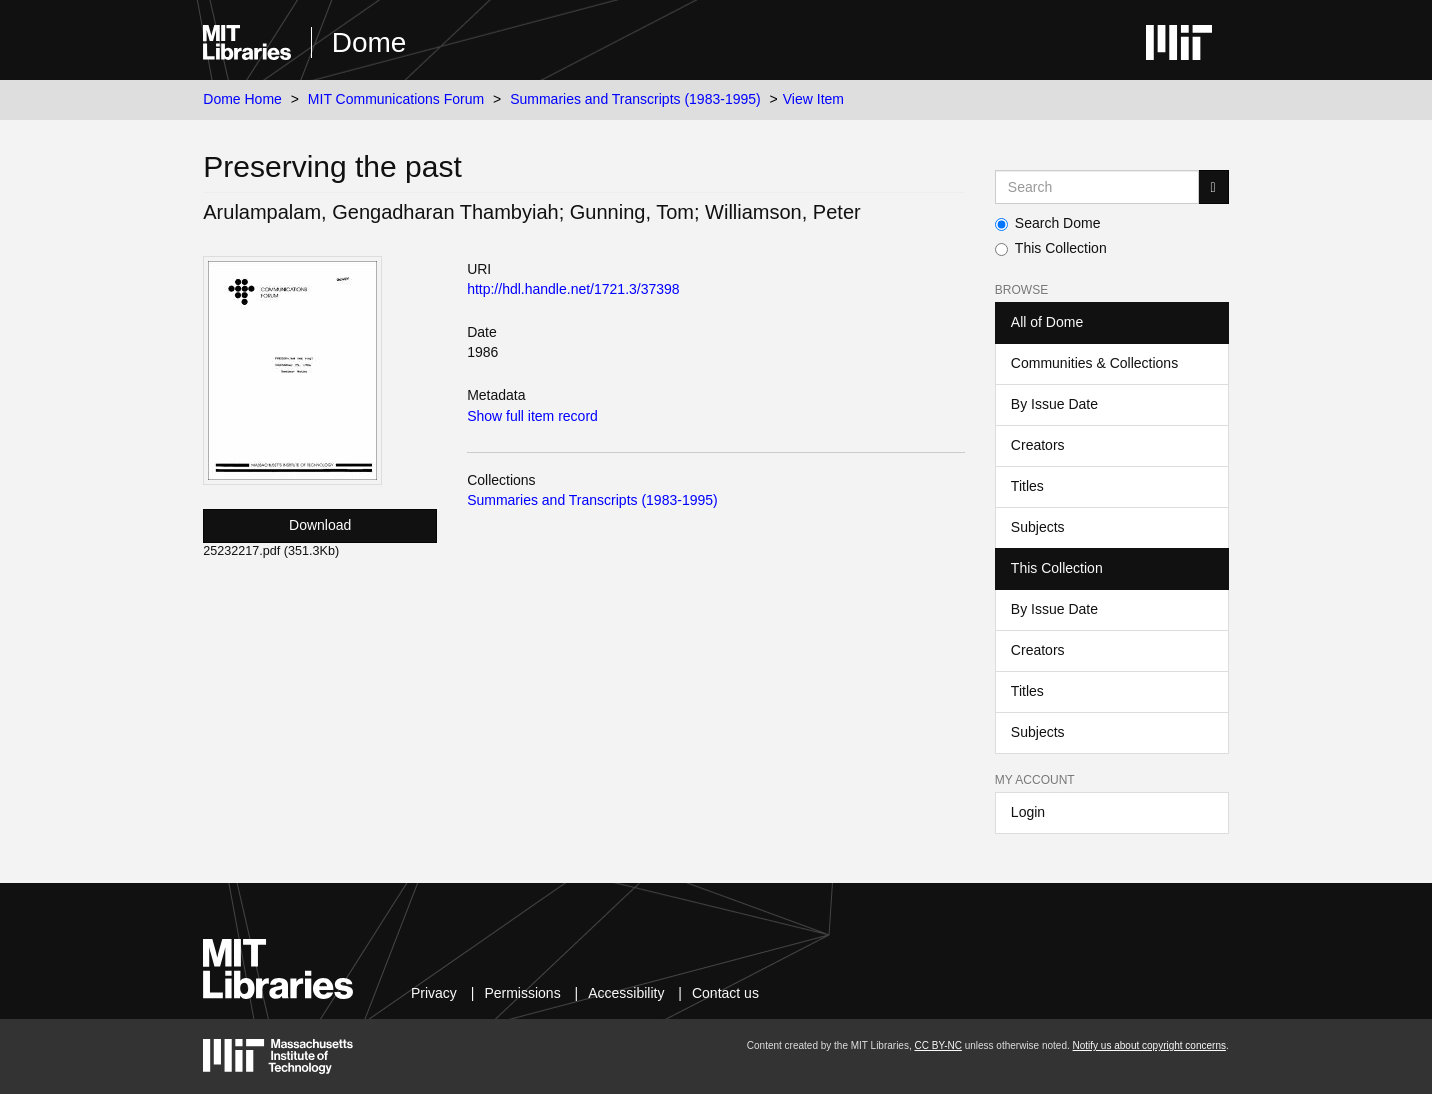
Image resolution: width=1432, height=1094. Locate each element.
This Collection (1051, 248)
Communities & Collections (1094, 363)
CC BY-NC (937, 1045)
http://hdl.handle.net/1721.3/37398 (573, 289)
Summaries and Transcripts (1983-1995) (635, 99)
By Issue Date (1054, 404)
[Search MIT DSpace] (1097, 187)
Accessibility (626, 993)
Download (320, 525)
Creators (1038, 445)
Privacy (434, 993)
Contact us (725, 993)
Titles (1027, 486)
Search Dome (1048, 223)
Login (1028, 812)
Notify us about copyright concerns (1149, 1045)
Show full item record (532, 416)
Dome (369, 42)
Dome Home (242, 99)
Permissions (522, 993)
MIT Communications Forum (396, 99)
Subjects (1038, 527)
